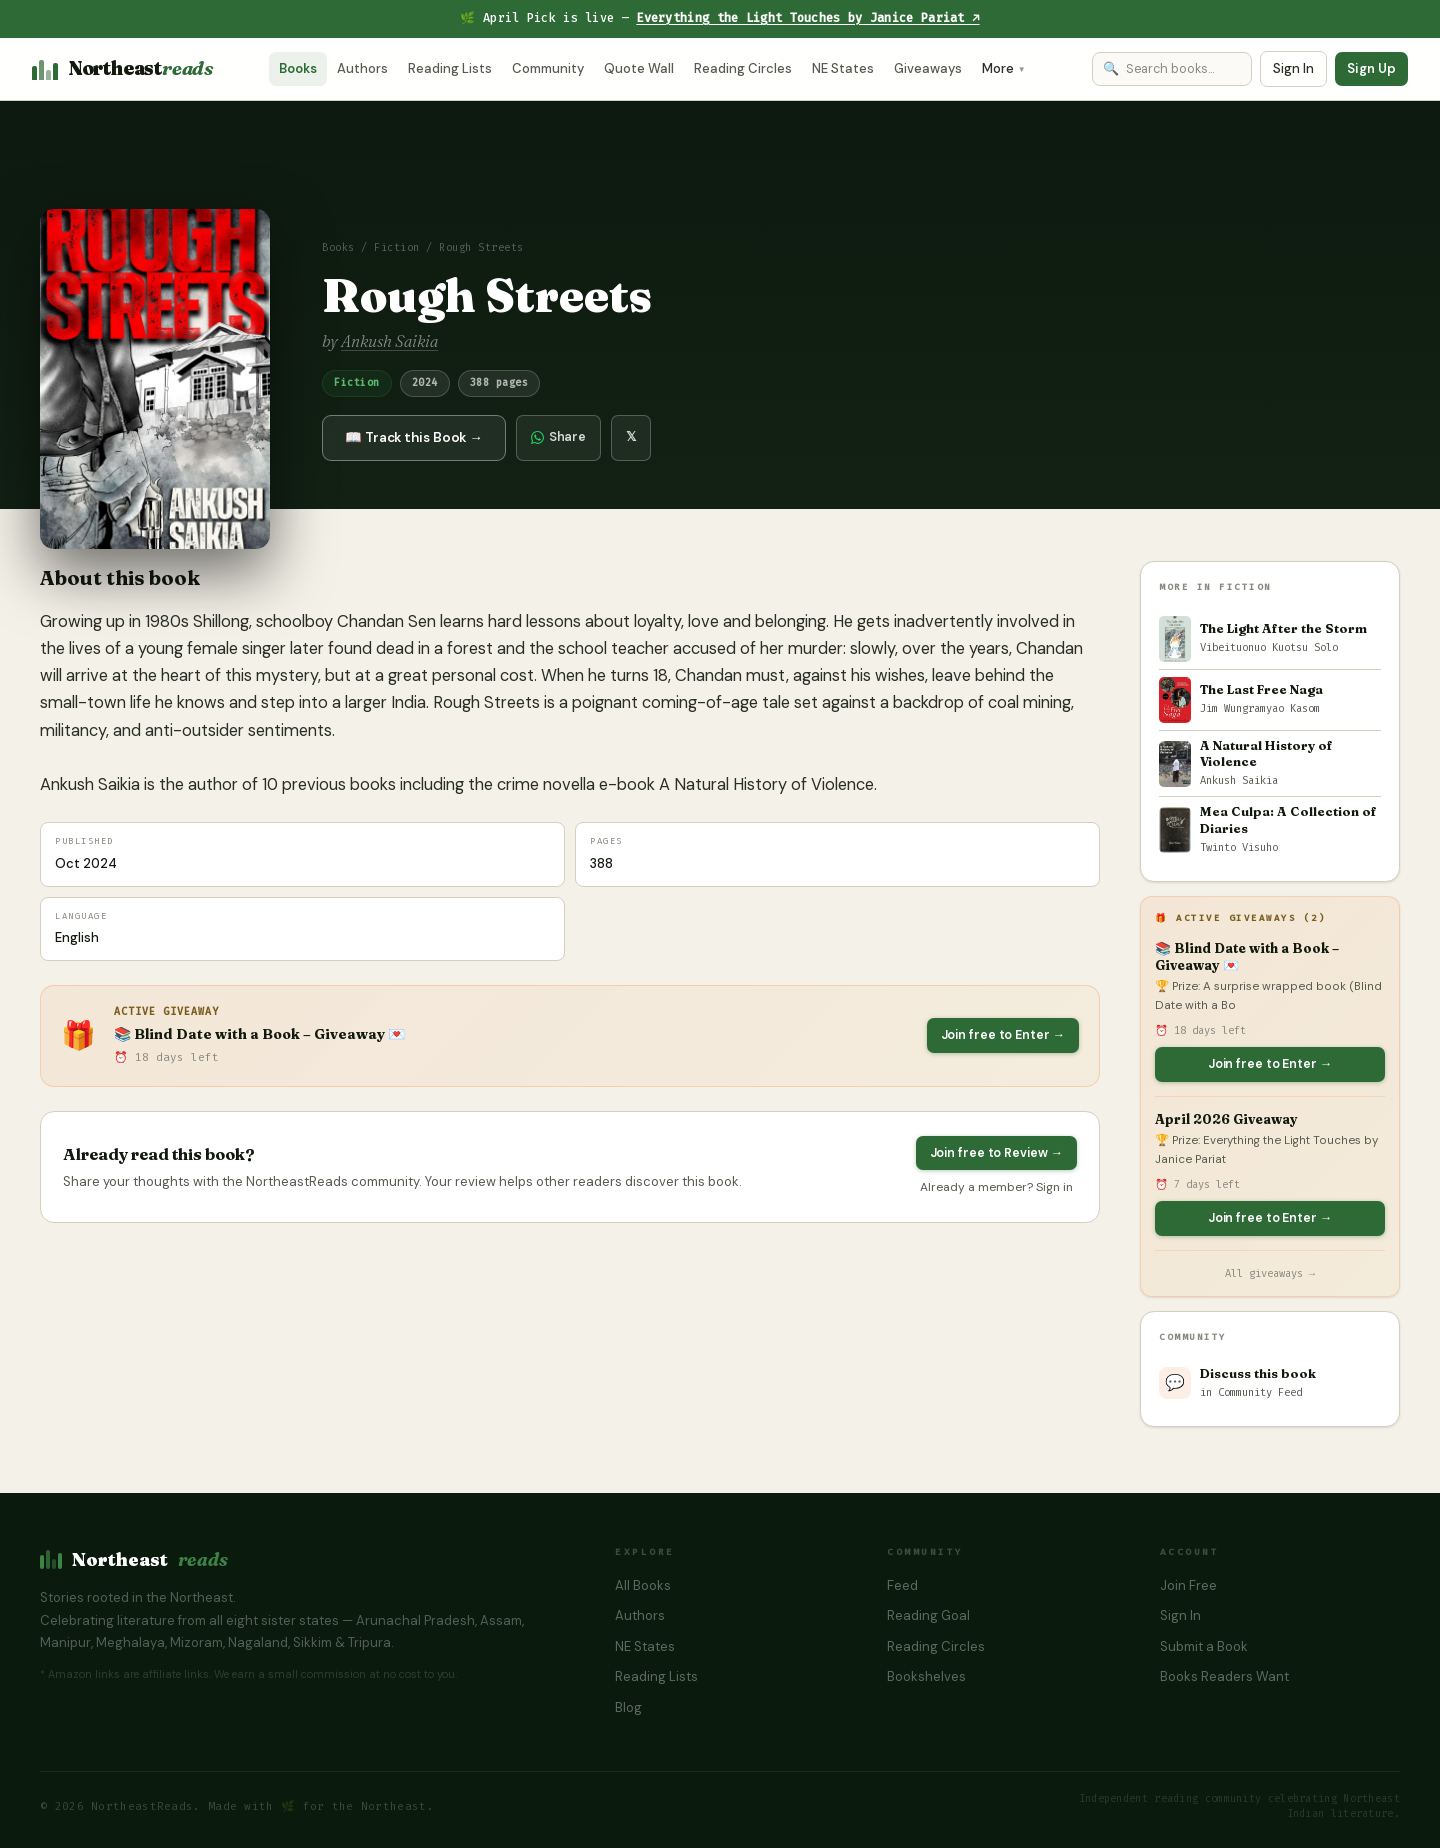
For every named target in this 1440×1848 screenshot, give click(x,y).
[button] (155, 379)
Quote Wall (639, 68)
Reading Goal (928, 1615)
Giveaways (928, 68)
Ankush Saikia (389, 341)
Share (559, 437)
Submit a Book (1204, 1646)
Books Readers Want (1224, 1676)
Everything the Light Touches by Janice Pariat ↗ (807, 18)
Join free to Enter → (1003, 1035)
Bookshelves (926, 1676)
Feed (902, 1585)
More (1004, 68)
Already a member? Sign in (996, 1187)
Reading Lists (450, 68)
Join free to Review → (996, 1153)
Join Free (1188, 1585)
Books (298, 68)
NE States (843, 68)
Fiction (397, 248)
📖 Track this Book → (414, 437)
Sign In (1293, 68)
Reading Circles (743, 68)
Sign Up (1371, 68)
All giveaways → (1270, 1273)
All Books (643, 1585)
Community (548, 68)
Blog (628, 1707)
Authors (362, 68)
